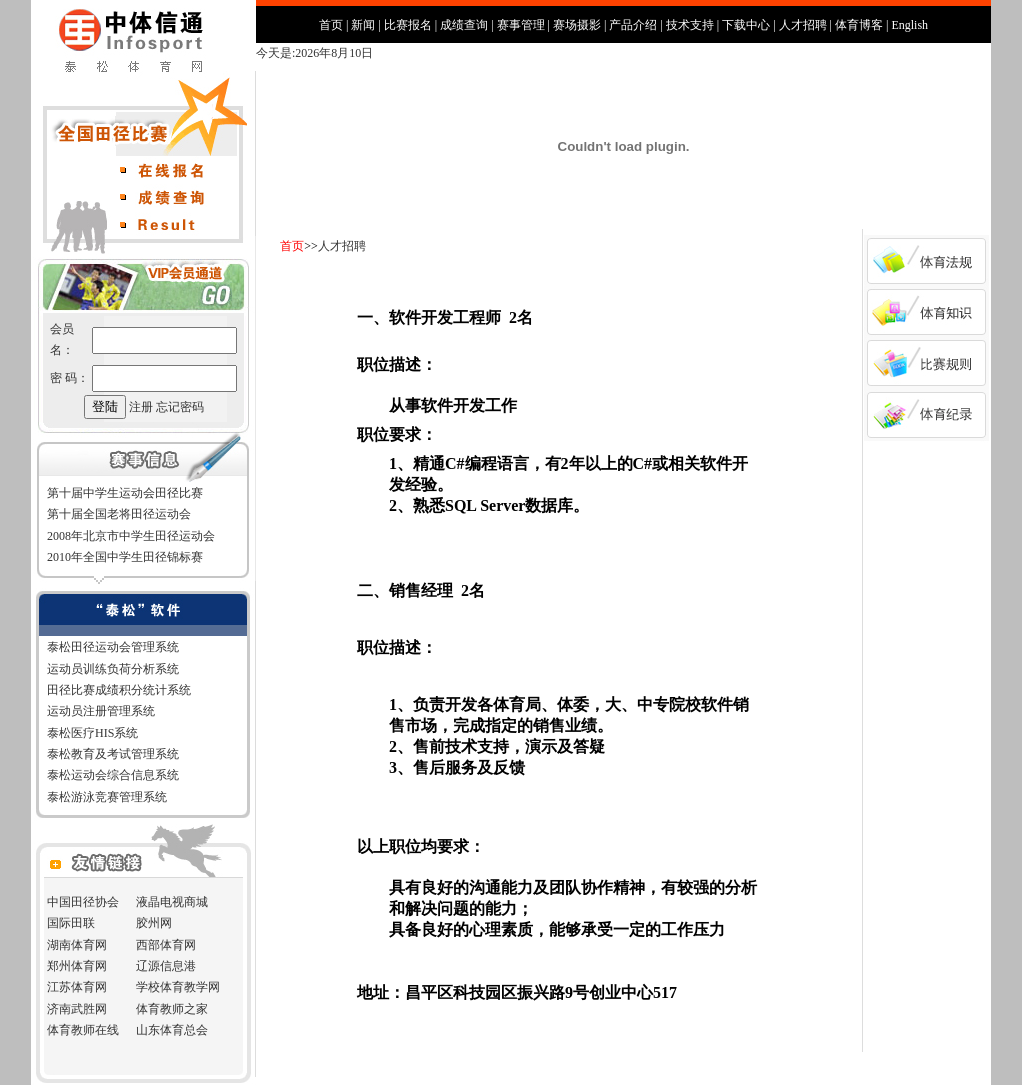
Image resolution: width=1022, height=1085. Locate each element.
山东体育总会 (172, 1030)
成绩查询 (464, 25)
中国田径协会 (83, 902)
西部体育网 (166, 945)
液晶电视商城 (172, 902)
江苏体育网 (77, 987)
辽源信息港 (166, 966)
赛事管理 (521, 25)
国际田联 (71, 923)
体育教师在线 (83, 1030)
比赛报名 (408, 25)
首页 (331, 25)
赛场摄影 (577, 25)
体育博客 (859, 25)
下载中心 (746, 25)
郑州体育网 (77, 966)
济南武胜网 (77, 1009)
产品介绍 (633, 25)
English (909, 25)
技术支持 (690, 25)
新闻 (363, 25)
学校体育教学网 (178, 987)
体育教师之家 (172, 1009)
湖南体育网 (77, 945)
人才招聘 (803, 25)
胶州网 (154, 923)
